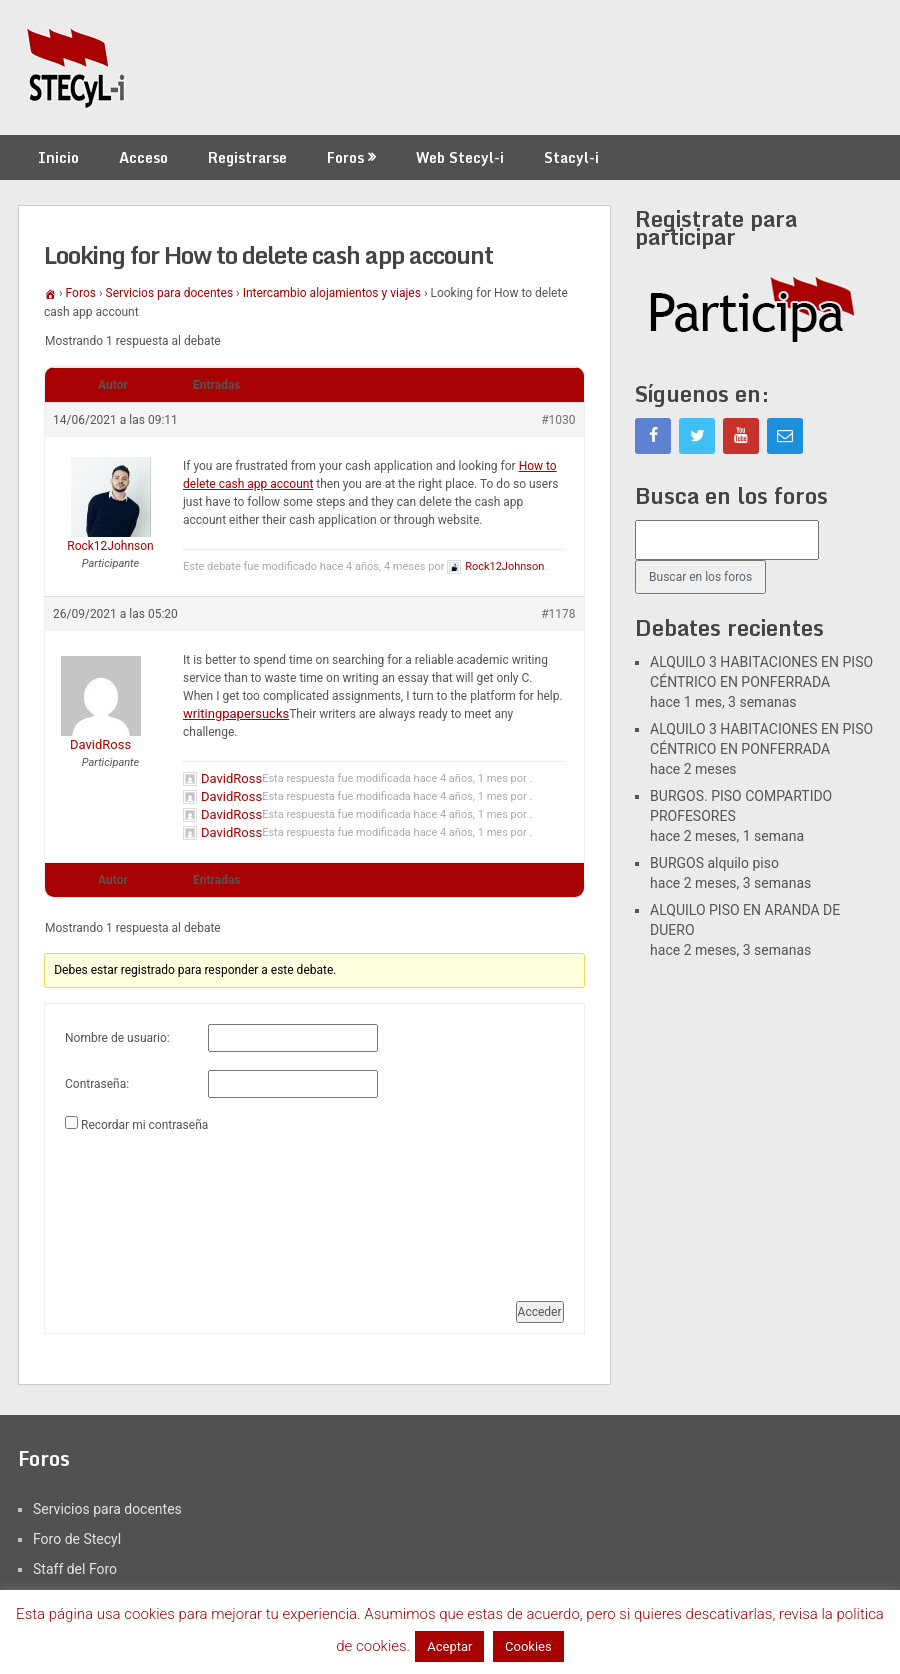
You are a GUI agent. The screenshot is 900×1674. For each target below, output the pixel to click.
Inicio (58, 157)
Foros (345, 157)
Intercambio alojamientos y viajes (332, 293)
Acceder (540, 1312)
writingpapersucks (236, 713)
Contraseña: (97, 1084)
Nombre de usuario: (117, 1038)
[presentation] (147, 1209)
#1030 (558, 420)
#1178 (558, 614)
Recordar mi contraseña (144, 1125)
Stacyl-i (571, 157)
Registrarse (247, 157)
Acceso (143, 157)
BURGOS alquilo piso (714, 863)
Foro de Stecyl (77, 1539)
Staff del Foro (75, 1569)
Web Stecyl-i (460, 157)
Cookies (528, 1646)
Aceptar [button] (449, 1646)
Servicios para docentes (170, 293)
